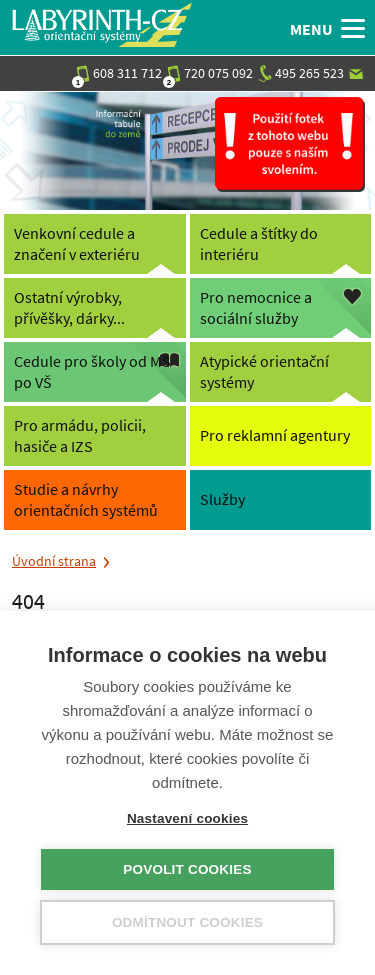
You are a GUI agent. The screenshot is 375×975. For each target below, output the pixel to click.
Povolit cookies (187, 869)
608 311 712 (119, 73)
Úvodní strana (54, 561)
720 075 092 (210, 73)
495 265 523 (301, 73)
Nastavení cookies (187, 818)
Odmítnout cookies (187, 922)
